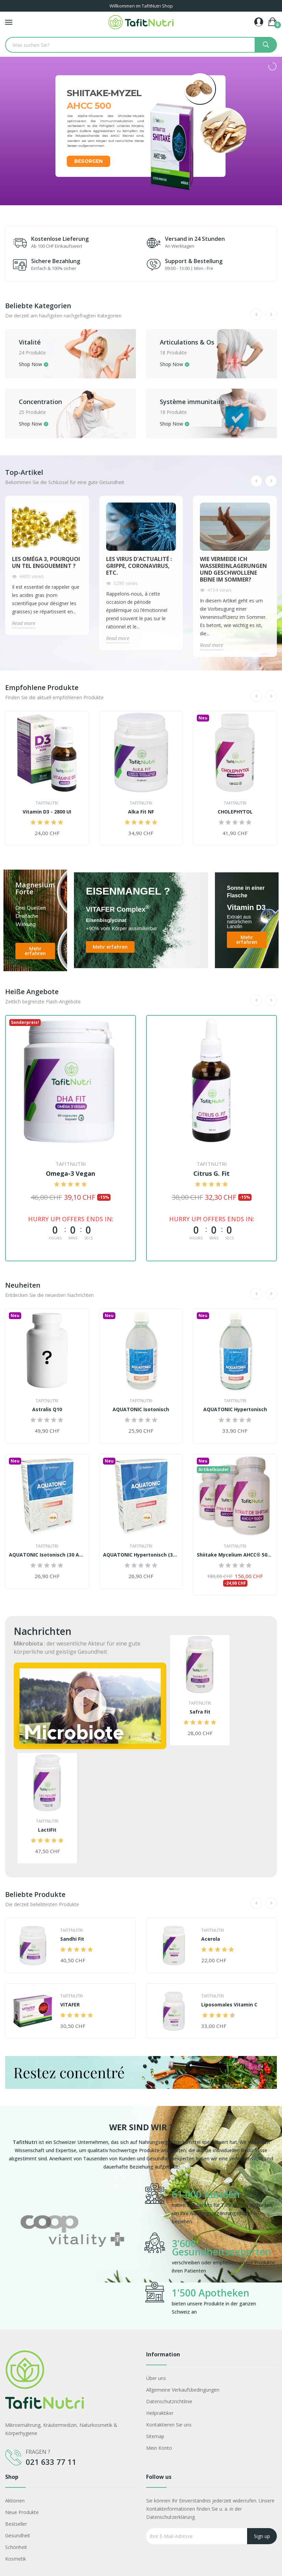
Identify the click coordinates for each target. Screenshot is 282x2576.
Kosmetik (15, 2558)
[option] (72, 2249)
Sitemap (155, 2436)
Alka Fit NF (141, 812)
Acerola (210, 1939)
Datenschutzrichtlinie (169, 2401)
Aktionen (15, 2500)
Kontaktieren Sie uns (169, 2424)
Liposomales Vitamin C (229, 2005)
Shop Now (30, 364)
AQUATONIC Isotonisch (141, 1409)
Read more (23, 623)
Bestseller (16, 2524)
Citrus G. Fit (211, 1173)
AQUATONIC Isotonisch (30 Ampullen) (47, 1555)
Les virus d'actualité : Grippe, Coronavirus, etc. (139, 565)
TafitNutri (47, 803)
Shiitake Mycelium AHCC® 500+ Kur (235, 1555)
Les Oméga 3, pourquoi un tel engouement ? (46, 562)
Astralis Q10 (47, 1409)
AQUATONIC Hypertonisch (235, 1409)
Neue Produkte (22, 2512)
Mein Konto (159, 2448)
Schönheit (16, 2547)
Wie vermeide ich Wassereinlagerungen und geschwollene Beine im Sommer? (233, 569)
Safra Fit (200, 1712)
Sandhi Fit (72, 1939)
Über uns (156, 2378)
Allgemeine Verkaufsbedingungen (182, 2389)
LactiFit (47, 1830)
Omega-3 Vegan (70, 1173)
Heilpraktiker (160, 2413)
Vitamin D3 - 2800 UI (47, 812)
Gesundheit (17, 2535)
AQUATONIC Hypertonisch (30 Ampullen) (141, 1555)
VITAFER (70, 2005)
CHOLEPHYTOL (235, 812)
